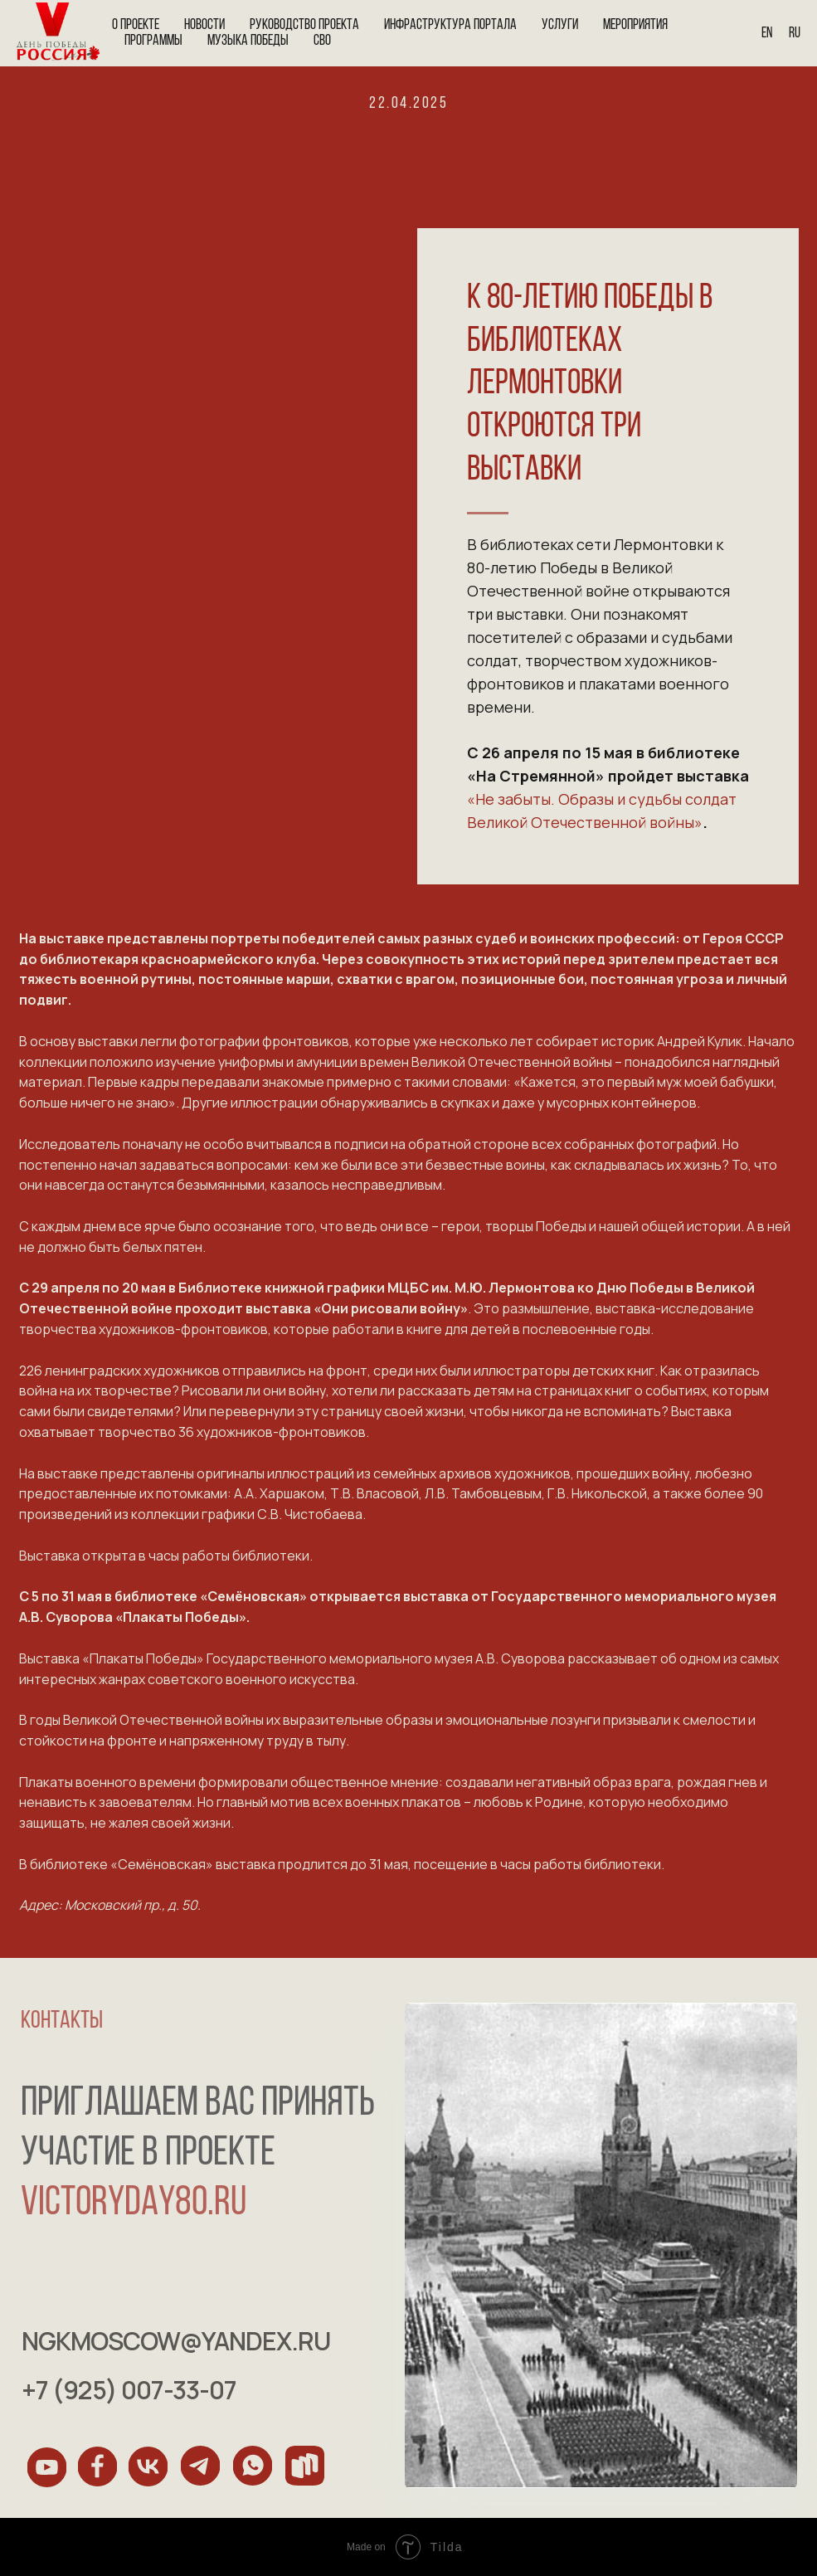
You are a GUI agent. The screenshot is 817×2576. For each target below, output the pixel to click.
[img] (46, 2467)
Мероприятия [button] (635, 25)
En (766, 33)
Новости (204, 25)
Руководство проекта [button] (304, 25)
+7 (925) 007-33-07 (133, 2390)
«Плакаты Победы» (180, 1617)
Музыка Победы (248, 41)
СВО (322, 41)
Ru (794, 33)
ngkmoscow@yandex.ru (180, 2341)
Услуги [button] (560, 25)
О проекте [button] (135, 25)
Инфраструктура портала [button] (450, 25)
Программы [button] (153, 41)
